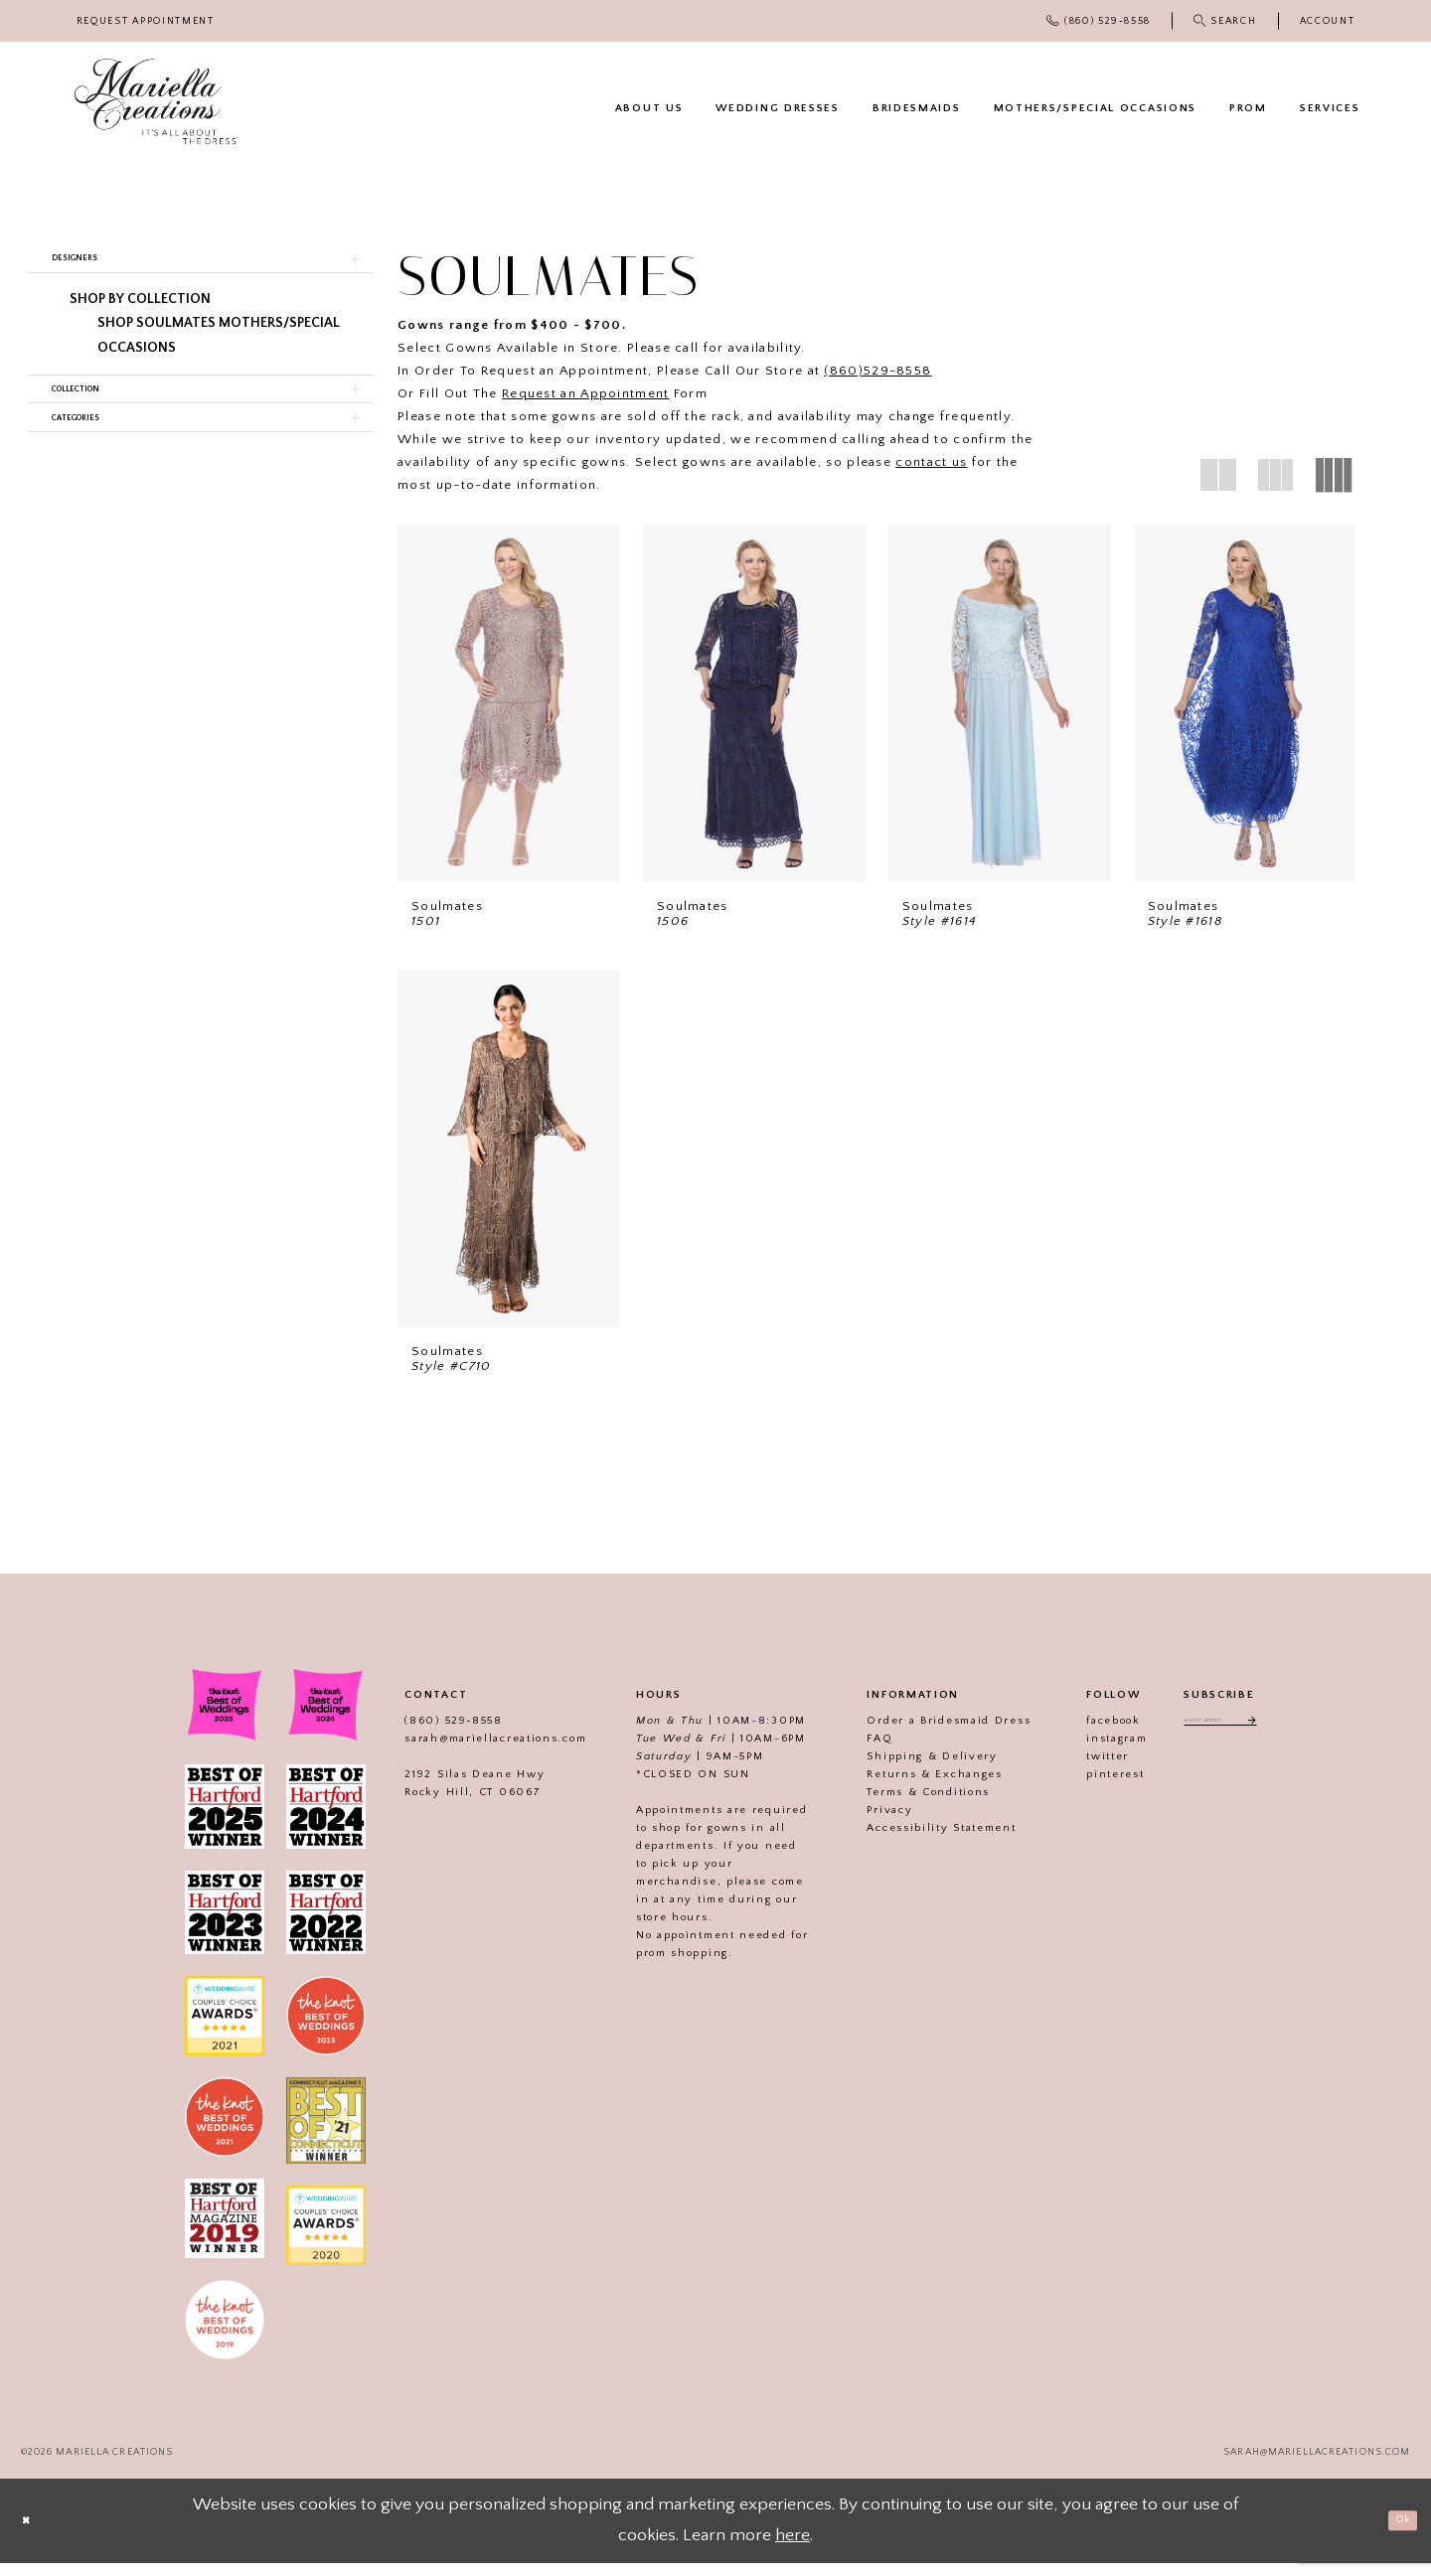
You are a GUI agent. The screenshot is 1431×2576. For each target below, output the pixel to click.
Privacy (863, 1823)
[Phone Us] (1099, 21)
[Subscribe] (1269, 1736)
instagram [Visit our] (1090, 1751)
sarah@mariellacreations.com (469, 1751)
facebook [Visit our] (1087, 1734)
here (792, 2548)
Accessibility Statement (915, 1841)
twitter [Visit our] (1081, 1769)
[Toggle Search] (1225, 21)
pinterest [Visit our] (1089, 1787)
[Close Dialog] (35, 2533)
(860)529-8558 (877, 371)
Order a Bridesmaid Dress (923, 1734)
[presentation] (509, 703)
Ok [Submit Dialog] (1393, 2532)
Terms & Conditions (902, 1805)
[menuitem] (145, 21)
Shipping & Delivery (906, 1769)
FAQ (854, 1751)
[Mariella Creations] (156, 102)
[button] (1327, 21)
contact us (931, 462)
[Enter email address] (1221, 1736)
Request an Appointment (586, 393)
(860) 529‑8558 (427, 1734)
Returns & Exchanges (908, 1787)
